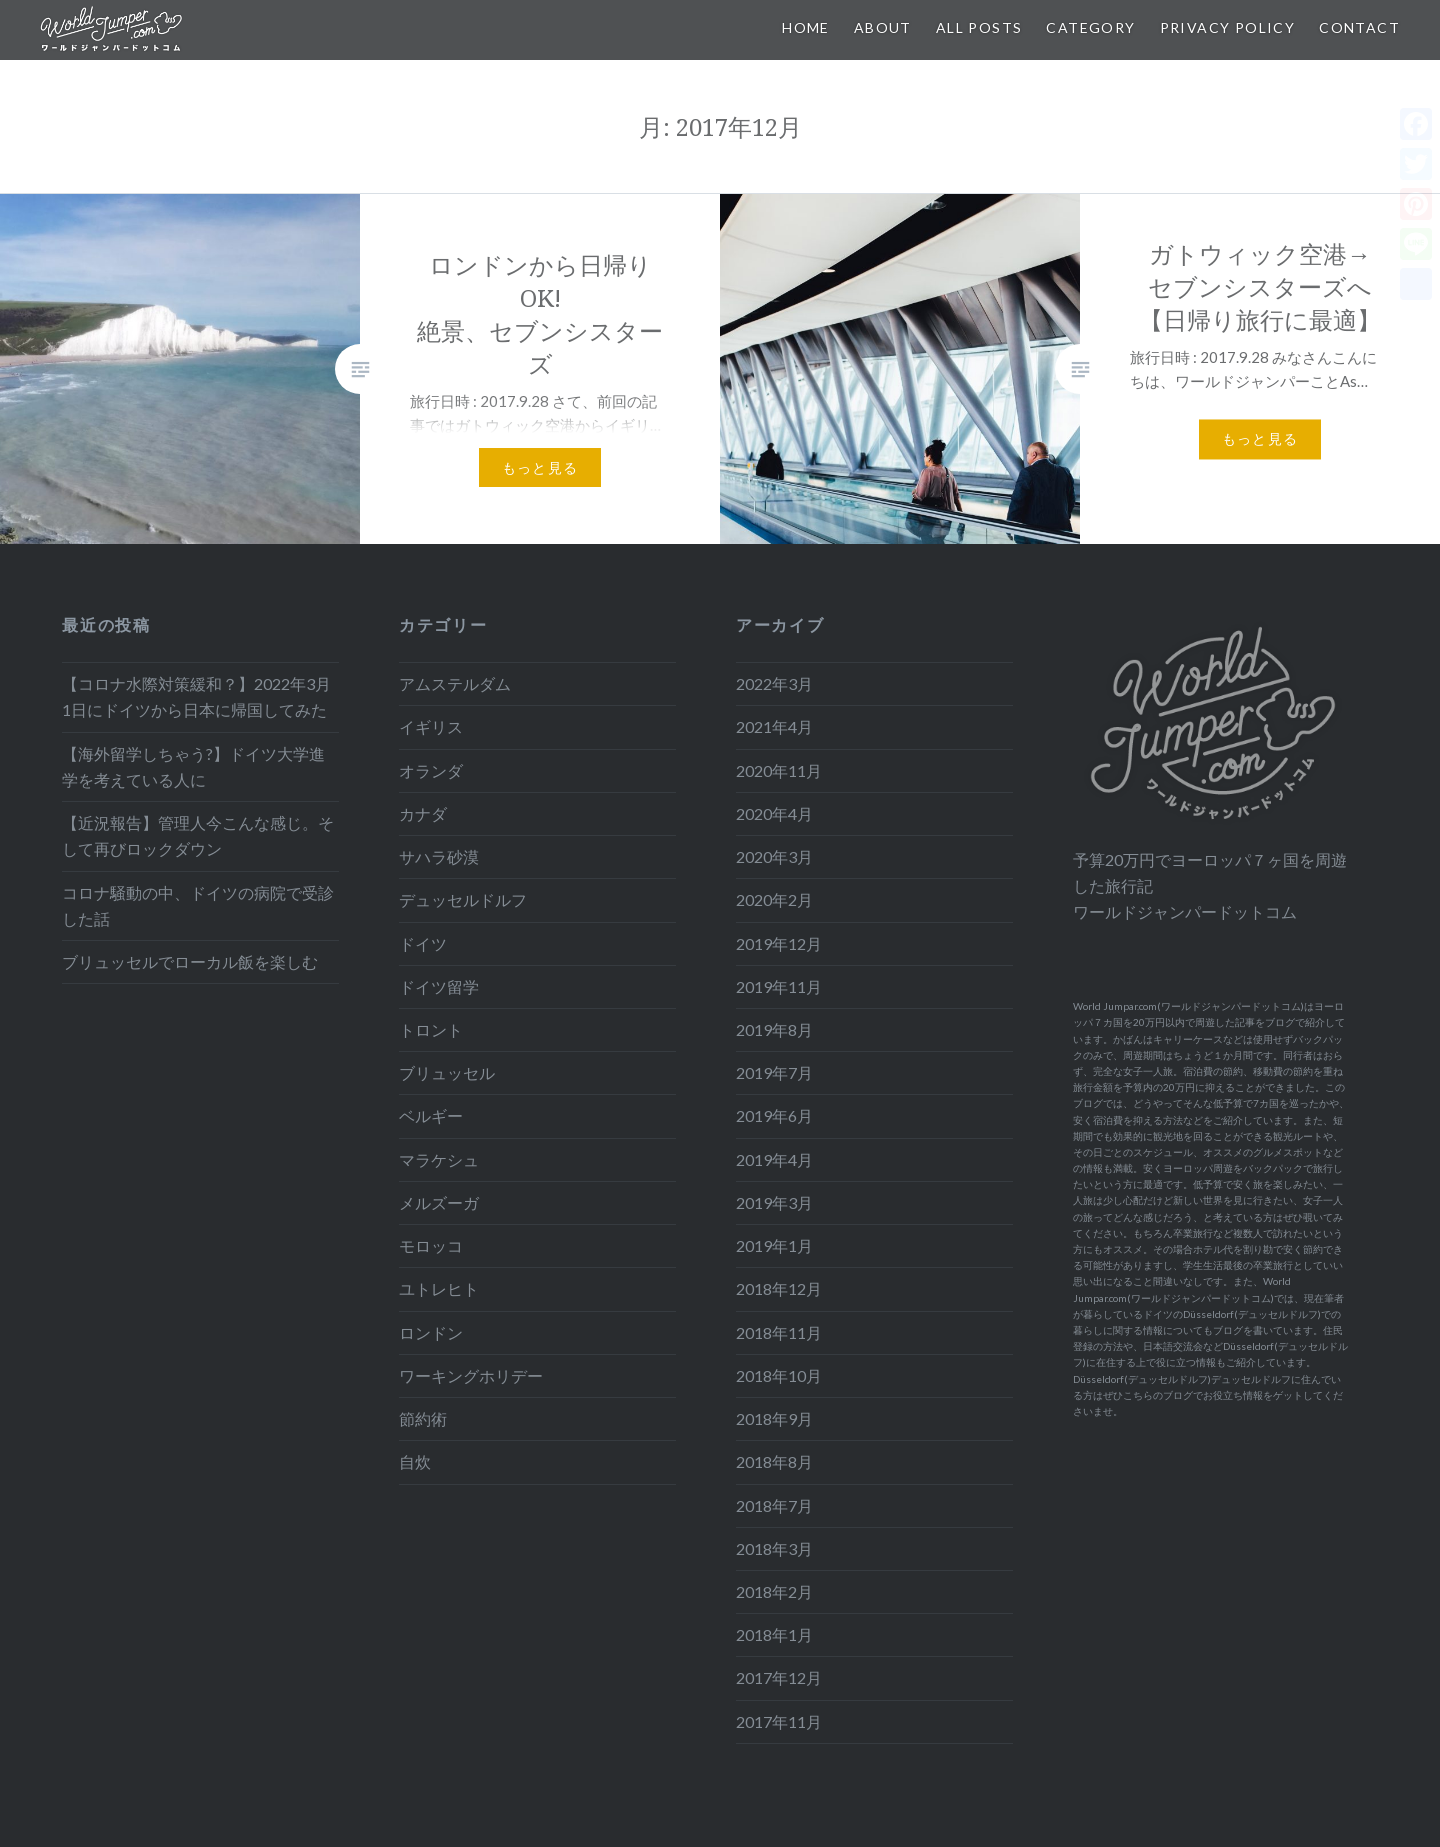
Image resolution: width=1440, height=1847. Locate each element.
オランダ (431, 770)
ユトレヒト (439, 1288)
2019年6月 (774, 1115)
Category (1090, 27)
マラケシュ (439, 1159)
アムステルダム (455, 683)
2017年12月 (779, 1677)
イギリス (431, 726)
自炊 (415, 1461)
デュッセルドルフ (463, 899)
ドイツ (423, 943)
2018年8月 (774, 1461)
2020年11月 (779, 770)
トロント (431, 1029)
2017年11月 (779, 1721)
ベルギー (431, 1115)
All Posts (979, 27)
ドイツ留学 (439, 986)
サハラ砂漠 (439, 856)
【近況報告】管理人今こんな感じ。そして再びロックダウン (198, 835)
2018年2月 (774, 1591)
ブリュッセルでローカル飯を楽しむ (190, 961)
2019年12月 (779, 943)
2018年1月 (774, 1634)
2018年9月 (774, 1418)
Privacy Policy (1228, 27)
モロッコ (431, 1245)
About (883, 27)
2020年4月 (774, 813)
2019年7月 (774, 1072)
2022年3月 (774, 683)
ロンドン (431, 1332)
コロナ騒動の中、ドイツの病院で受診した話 (198, 905)
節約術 (423, 1418)
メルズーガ (439, 1202)
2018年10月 (779, 1375)
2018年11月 (779, 1332)
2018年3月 (774, 1548)
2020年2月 (774, 899)
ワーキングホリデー (471, 1375)
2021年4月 (774, 726)
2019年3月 (774, 1202)
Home (806, 27)
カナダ (423, 813)
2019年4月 (774, 1159)
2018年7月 (774, 1505)
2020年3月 (774, 856)
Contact (1359, 27)
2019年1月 (774, 1245)
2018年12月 (779, 1288)
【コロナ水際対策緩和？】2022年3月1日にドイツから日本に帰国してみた (196, 696)
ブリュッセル (447, 1072)
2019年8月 (774, 1029)
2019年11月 (779, 986)
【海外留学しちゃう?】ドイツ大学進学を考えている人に (193, 766)
